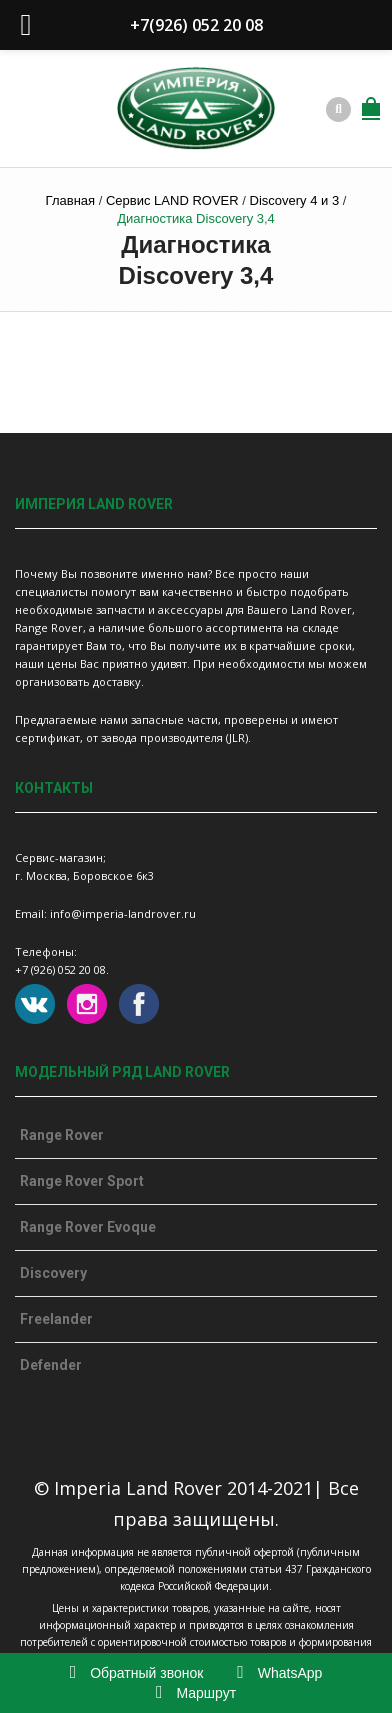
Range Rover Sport (82, 1181)
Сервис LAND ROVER (172, 200)
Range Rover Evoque (88, 1227)
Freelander (56, 1319)
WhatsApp (279, 1673)
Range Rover (62, 1135)
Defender (51, 1365)
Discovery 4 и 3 (295, 200)
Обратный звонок (137, 1673)
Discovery (53, 1273)
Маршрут (196, 1693)
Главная (70, 200)
